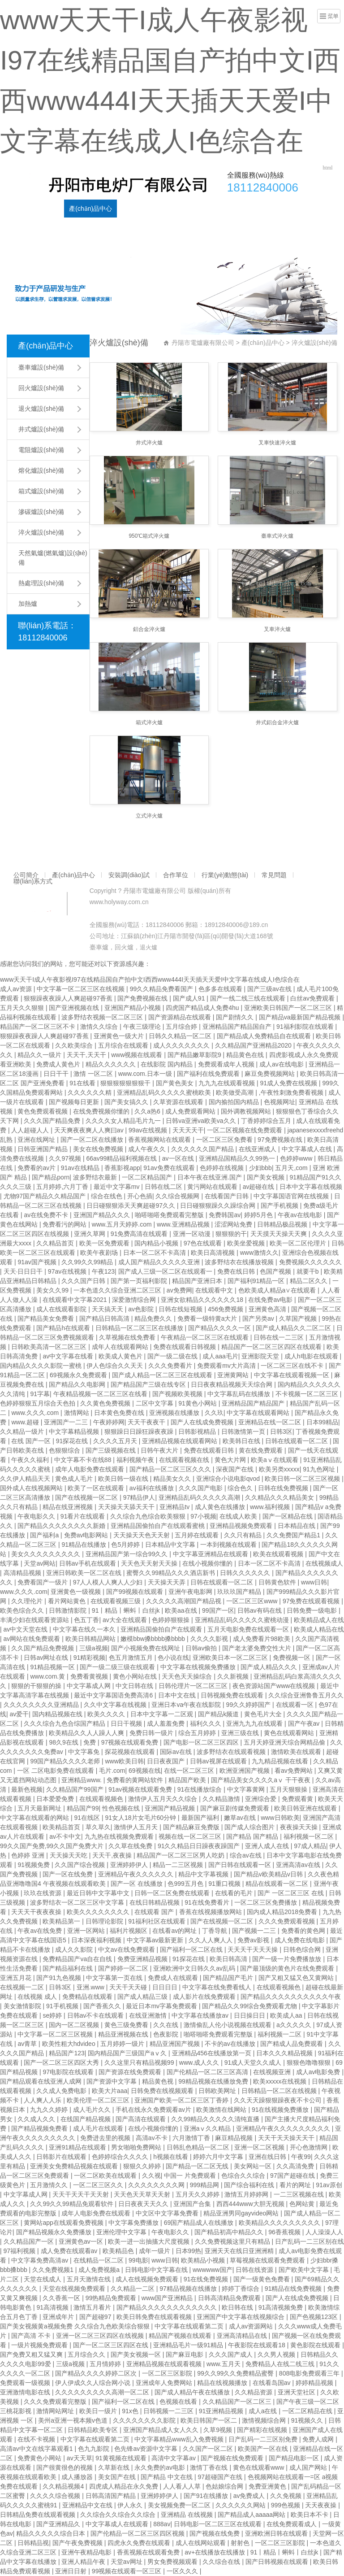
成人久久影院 (75, 1949)
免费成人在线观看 (174, 1977)
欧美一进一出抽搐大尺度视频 (149, 2241)
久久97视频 (65, 1158)
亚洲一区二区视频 (260, 2147)
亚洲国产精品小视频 (133, 1007)
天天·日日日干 (24, 1271)
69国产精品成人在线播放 (199, 2222)
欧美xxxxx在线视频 (280, 2081)
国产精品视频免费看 (40, 2128)
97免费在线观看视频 (312, 1601)
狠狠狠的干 (231, 1233)
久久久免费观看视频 (287, 1921)
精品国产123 (66, 2053)
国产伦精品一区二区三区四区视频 (138, 2533)
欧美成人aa (287, 2015)
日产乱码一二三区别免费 (263, 2439)
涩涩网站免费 (234, 1224)
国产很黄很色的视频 (65, 2467)
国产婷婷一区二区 (124, 1968)
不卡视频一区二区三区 (307, 1393)
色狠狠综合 (65, 1450)
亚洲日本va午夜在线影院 (187, 1704)
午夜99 (301, 2156)
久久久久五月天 (116, 1441)
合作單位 (185, 208)
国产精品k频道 (219, 1714)
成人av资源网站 (252, 2326)
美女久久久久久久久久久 (46, 1554)
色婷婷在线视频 (222, 1167)
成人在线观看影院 (62, 1309)
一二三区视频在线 (300, 2194)
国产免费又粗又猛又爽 (32, 2354)
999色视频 (286, 2505)
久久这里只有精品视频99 (140, 2062)
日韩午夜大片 (160, 1450)
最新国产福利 (201, 1817)
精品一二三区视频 (179, 1864)
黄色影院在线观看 (316, 2345)
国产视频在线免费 (215, 2533)
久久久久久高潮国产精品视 (184, 1601)
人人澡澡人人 (324, 2232)
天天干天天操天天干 (287, 2137)
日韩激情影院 (68, 1610)
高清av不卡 (152, 2137)
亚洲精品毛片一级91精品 (188, 2345)
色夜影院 (166, 2034)
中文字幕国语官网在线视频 (292, 1196)
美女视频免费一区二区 (180, 2505)
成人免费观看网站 (191, 1111)
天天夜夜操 (321, 2505)
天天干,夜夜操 (112, 1855)
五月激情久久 (49, 2185)
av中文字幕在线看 (69, 1356)
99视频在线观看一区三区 (127, 2571)
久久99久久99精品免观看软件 (72, 2203)
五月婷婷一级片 (123, 2043)
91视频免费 (34, 1864)
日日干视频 (127, 1723)
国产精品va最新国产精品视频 (301, 1017)
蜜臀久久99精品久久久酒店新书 (171, 1572)
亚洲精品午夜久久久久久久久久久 (284, 2128)
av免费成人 (250, 2495)
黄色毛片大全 (264, 1714)
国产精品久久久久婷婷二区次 (96, 2373)
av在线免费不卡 (47, 1214)
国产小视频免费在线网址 (146, 1648)
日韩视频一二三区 (169, 2411)
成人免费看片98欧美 (262, 1638)
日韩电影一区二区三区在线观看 (218, 2524)
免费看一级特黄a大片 (208, 1318)
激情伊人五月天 (136, 1827)
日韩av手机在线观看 (88, 1563)
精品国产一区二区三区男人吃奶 (181, 1855)
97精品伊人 (139, 1497)
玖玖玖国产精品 (240, 1591)
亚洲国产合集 (193, 2203)
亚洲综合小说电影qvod (229, 1478)
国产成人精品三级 (143, 1996)
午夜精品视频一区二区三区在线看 (101, 1393)
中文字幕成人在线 (308, 1149)
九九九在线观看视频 (227, 1083)
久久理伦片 (27, 1601)
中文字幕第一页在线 (115, 1977)
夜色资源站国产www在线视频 (274, 1685)
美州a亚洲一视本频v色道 (73, 2420)
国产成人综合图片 (250, 1827)
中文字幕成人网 (89, 1685)
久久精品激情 (222, 1798)
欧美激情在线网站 (222, 2109)
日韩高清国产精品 (112, 2495)
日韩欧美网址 (218, 2090)
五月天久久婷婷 (198, 2194)
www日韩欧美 (280, 1817)
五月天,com (292, 1167)
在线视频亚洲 (272, 2072)
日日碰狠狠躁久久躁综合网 (218, 1205)
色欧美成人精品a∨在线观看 (278, 1290)
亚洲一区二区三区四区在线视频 (101, 2335)
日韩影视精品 (198, 1431)
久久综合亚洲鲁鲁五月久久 (306, 1695)
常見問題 (276, 208)
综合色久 (241, 1488)
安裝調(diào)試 (142, 208)
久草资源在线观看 (179, 1101)
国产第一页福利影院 (140, 1280)
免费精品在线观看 (88, 1996)
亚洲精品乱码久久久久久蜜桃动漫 (243, 1619)
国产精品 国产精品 (253, 1836)
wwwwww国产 (212, 2269)
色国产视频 (276, 1271)
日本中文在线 (178, 1695)
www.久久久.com (35, 1412)
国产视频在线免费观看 (233, 2458)
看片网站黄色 (67, 1601)
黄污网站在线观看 (213, 1186)
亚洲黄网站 (233, 1375)
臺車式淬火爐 (277, 536)
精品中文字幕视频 (204, 1874)
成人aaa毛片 (220, 1356)
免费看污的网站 (65, 1224)
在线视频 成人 (38, 1996)
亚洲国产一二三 (67, 1422)
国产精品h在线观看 (64, 1328)
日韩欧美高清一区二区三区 (49, 1346)
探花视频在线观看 (131, 1751)
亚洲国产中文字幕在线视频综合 (241, 2316)
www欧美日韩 (124, 1761)
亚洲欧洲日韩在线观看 (277, 2533)
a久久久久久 (294, 2024)
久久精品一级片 (23, 1431)
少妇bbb (260, 1167)
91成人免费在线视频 (289, 1083)
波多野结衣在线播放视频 (240, 1262)
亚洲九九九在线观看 (255, 1723)
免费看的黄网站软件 (136, 1780)
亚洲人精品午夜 (84, 2561)
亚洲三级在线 (241, 1732)
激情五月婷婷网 (247, 2194)
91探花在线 (73, 1441)
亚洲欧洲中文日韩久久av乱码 (195, 1968)
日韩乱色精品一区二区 (199, 2147)
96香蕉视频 (285, 2232)
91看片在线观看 (83, 1516)
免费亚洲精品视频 (143, 1958)
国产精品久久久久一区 (220, 1328)
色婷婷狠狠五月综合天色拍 (38, 1403)
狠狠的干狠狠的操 (37, 1685)
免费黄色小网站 (40, 2458)
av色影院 (141, 1309)
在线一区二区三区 (190, 1770)
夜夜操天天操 (299, 1827)
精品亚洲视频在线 (124, 2034)
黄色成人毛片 (75, 1478)
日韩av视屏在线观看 (219, 1761)
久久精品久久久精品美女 (280, 1497)
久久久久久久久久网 (157, 2185)
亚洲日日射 (71, 2571)
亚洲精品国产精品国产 (254, 1403)
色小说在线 (173, 1657)
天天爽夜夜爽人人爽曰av (89, 1130)
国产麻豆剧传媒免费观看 (235, 1808)
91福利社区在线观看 (157, 1921)
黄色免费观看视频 (43, 1111)
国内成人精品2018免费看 (283, 1911)
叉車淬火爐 (277, 629)
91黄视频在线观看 (121, 2458)
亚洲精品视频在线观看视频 (164, 2363)
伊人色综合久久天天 (115, 1365)
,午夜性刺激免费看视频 (292, 1092)
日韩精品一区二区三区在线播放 (140, 1328)
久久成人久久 (37, 2119)
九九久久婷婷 (49, 2109)
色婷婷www (297, 1158)
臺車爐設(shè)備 (41, 367)
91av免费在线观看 (169, 1167)
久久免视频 (286, 2495)
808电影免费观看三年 (310, 2373)
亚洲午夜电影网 (191, 1591)
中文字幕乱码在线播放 (239, 1393)
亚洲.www (91, 1987)
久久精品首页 (56, 1243)
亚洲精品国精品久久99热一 (237, 1158)
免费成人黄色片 (59, 1064)
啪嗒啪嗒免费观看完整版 (170, 1214)
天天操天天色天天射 (142, 1535)
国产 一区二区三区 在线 (292, 1893)
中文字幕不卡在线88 (83, 1459)
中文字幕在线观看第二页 (190, 2326)
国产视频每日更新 (75, 1101)
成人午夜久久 (148, 1149)
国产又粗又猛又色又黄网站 (296, 1977)
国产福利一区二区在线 (192, 1949)
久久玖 (214, 1412)
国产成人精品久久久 (270, 1667)
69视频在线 (145, 1770)
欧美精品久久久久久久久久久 (280, 2222)
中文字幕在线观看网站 (259, 1412)
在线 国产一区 (31, 1441)
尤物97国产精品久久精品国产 (45, 1196)
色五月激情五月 (132, 1657)
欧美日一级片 (99, 2411)
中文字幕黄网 (247, 1789)
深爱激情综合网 (135, 1299)
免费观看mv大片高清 (227, 1365)
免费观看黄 (298, 1798)
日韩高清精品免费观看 (230, 2298)
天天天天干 (188, 1130)
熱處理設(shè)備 (41, 583)
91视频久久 (308, 2420)
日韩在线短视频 (181, 1309)
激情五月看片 (93, 2307)
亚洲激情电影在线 (26, 2392)
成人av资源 (17, 988)
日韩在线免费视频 (284, 1488)
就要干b (309, 1271)
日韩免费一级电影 (313, 1610)
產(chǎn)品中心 (90, 208)
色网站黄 (302, 2203)
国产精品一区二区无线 (198, 2166)
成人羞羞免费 (166, 1723)
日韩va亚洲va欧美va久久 (201, 1120)
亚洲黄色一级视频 (77, 1591)
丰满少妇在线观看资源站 (35, 1619)
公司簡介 (46, 208)
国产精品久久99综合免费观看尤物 (250, 2006)
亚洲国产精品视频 (171, 1808)
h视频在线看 (171, 2156)
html (328, 168)
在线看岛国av (272, 2382)
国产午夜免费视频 (78, 2542)
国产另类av (259, 1318)
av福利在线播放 (152, 1488)
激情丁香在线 (209, 2467)
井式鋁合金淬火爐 (277, 722)
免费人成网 (318, 2439)
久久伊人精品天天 (26, 1478)
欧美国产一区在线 (264, 2448)
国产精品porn (50, 1177)
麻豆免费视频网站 (271, 1073)
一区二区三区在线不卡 (293, 1365)
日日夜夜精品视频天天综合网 (232, 1384)
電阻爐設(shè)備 (41, 449)
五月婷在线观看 (197, 1535)
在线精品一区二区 (99, 2260)
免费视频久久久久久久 (310, 1262)
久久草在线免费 (131, 1845)
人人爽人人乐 (43, 2100)
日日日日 (165, 1987)
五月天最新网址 (40, 1808)
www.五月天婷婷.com (123, 1224)
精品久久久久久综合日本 (51, 2533)
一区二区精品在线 (308, 2411)
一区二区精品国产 (148, 1177)
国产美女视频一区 (137, 2354)
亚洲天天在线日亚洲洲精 (240, 2250)
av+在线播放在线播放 (216, 2552)
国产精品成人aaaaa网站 (252, 2514)
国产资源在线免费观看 (131, 2072)
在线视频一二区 (23, 1987)
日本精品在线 (297, 1525)
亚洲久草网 (90, 1233)
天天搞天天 (108, 1309)
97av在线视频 (68, 1271)
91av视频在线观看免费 (141, 1789)
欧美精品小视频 (204, 2260)
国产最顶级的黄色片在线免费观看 (288, 1968)
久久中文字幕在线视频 (116, 1704)
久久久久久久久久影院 (145, 2420)
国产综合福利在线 (250, 2185)
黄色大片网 (231, 1459)
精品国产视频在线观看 (181, 2335)
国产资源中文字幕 (112, 2081)
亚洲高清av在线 (299, 1864)
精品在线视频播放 (223, 2382)
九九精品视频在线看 (281, 1761)
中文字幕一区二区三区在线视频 (81, 988)
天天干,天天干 (87, 1054)
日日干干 (56, 1073)
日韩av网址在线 (47, 1657)
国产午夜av (305, 1723)
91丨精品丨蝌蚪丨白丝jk (127, 1610)
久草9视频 (218, 2429)
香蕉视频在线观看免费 (149, 2552)
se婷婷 (53, 2015)
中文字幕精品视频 (75, 1431)
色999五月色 (186, 1883)
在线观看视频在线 (185, 1459)
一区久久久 (183, 2571)
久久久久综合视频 (56, 2495)
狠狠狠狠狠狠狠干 (126, 1083)
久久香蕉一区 (62, 2298)
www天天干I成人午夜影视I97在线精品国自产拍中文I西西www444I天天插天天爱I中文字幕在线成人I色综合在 (150, 979)
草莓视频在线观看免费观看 (268, 2260)
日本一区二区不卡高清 (155, 1252)
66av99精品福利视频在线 (122, 1158)
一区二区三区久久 (99, 2185)
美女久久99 (53, 1290)
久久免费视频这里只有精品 (233, 2241)
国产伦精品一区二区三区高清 (208, 2072)
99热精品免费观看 (112, 2298)
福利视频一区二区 (309, 1836)
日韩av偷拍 (202, 1648)
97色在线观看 (204, 1243)
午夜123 (103, 1271)
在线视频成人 (324, 1563)
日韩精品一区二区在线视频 (279, 2090)
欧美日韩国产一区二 (210, 2420)
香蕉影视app (122, 1167)
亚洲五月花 (16, 1977)
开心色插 (139, 1196)
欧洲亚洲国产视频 (245, 1770)
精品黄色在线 (246, 1054)
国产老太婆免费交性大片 (257, 1648)
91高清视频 (53, 2307)
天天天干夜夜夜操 (37, 1911)
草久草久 (98, 1827)
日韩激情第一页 (244, 1431)
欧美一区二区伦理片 (299, 1243)
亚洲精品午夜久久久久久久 (136, 1874)
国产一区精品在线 (288, 1516)
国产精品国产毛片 (229, 1977)
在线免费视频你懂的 (102, 1111)
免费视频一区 (292, 1657)
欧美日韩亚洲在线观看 (306, 1808)
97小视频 (203, 1516)
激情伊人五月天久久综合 (163, 1798)
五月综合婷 (182, 1026)
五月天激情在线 (89, 2279)
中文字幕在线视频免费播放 (198, 1667)
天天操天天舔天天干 (127, 1506)
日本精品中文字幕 (171, 1544)
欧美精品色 (119, 2250)
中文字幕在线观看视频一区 (292, 1375)
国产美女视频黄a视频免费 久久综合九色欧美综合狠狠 (75, 2326)
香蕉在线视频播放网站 (211, 1911)
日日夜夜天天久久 (144, 2203)
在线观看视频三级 (116, 1601)
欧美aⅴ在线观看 (275, 1459)
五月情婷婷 (106, 2363)
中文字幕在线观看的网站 (35, 1817)
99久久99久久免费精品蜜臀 (236, 2373)
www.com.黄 (48, 1676)
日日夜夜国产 (166, 1761)
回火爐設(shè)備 (41, 388)
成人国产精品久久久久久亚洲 (160, 1262)
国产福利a (45, 1535)
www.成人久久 (200, 2062)
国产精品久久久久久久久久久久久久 (167, 2307)
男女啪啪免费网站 (137, 2147)
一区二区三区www (252, 1601)
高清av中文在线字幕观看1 (37, 2448)
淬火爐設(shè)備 (41, 532)
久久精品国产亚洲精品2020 (254, 1045)
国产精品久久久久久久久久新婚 (62, 1525)
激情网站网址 (56, 2411)
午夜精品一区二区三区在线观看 (205, 1337)
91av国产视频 (37, 1262)
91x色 (131, 2411)
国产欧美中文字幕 (305, 2269)
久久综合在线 (222, 2561)
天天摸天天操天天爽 (279, 1233)
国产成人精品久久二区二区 (294, 1328)
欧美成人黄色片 (121, 1356)
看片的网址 (296, 2185)
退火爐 (149, 947)
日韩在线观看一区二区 (297, 1441)
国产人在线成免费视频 (203, 1422)
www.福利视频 (271, 1506)
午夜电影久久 (37, 1516)
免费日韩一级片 (152, 1732)
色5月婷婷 (126, 1544)
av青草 (28, 2043)
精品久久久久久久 (112, 1064)
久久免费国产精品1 (294, 1535)
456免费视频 (226, 1309)
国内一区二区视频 (75, 2024)
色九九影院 (94, 2448)
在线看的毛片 (234, 1893)
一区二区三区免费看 (225, 1139)
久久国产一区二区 (209, 2448)
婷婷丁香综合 (241, 2288)
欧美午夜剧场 (100, 1252)
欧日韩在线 (238, 2307)
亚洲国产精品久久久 (102, 1214)
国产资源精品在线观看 (180, 1017)
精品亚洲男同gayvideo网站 (241, 2213)
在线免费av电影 (271, 1299)
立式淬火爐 (149, 816)
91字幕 (40, 1393)
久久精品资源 (254, 2392)
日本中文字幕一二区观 (162, 1714)
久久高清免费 (296, 2166)
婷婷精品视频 (315, 2382)
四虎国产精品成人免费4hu (203, 1007)
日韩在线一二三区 (279, 1337)
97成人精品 (310, 1845)
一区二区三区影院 (168, 2373)
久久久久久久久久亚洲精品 (42, 1704)
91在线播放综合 (200, 1789)
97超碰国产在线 (221, 2476)
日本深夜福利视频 (97, 1940)
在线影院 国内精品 (167, 1064)
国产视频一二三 (255, 1930)
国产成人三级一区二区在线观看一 (166, 1271)
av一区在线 (179, 1158)
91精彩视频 (89, 1657)
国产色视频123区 (315, 2316)
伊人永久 (130, 2505)
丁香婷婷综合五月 (267, 1120)
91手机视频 (63, 2006)
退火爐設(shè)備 (41, 408)
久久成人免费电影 (62, 2090)
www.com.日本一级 (146, 1073)
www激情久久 (259, 1252)
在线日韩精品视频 (155, 1902)
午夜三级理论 (143, 1026)
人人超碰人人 (31, 1130)
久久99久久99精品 (88, 1262)
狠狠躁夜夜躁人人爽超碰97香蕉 (69, 998)
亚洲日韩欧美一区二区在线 (84, 1572)
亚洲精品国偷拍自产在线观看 (162, 1629)
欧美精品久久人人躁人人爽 (87, 1732)
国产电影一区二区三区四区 (202, 1742)
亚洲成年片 (59, 2316)
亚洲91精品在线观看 (78, 2147)
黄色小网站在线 (136, 1676)
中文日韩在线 (135, 1685)
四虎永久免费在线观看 (140, 2542)
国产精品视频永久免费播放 (54, 2232)
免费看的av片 (37, 1167)
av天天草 (79, 2458)
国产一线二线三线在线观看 (248, 998)
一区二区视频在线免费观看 (245, 1130)
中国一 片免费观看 (191, 2175)
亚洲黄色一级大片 (120, 1036)
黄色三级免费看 (127, 2024)
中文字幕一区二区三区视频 (56, 2034)
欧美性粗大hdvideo (69, 2043)
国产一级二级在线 (173, 1356)
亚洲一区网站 (87, 1930)
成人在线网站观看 (202, 2542)
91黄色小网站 (198, 1403)
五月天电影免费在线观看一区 (249, 1629)
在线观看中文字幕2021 (75, 1299)
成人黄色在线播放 (221, 1506)
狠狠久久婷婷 (143, 2166)
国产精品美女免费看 (46, 1318)
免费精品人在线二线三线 (280, 2363)
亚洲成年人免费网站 (165, 2382)
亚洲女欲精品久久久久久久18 (203, 1299)
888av (161, 2524)
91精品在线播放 (84, 1544)
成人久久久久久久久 (182, 1045)
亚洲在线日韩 (268, 2156)
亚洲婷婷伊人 (130, 1864)
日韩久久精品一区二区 (181, 1036)
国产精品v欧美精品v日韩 (269, 1874)
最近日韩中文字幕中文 (99, 1893)
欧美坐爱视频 (247, 1243)
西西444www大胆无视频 (251, 2203)
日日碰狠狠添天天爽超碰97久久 (131, 1205)
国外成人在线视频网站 (32, 1488)
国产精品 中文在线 (167, 2476)
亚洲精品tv (175, 1506)
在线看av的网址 (175, 1930)
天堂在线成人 (43, 2279)
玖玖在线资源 (43, 1893)
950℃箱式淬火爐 (149, 536)
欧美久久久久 (107, 1714)
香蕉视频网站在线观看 (160, 1139)
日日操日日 (250, 2015)
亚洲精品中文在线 (88, 2505)
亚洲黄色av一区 (82, 2241)
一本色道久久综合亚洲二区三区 (118, 1290)
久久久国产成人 (231, 2354)
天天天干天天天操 (254, 1949)
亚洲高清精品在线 (243, 2335)
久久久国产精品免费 (53, 1120)
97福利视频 (20, 2250)
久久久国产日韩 (84, 1280)
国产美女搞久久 (127, 1101)
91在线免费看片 (208, 1902)
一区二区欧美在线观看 (106, 2175)
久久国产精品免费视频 (43, 1648)
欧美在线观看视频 (279, 1554)
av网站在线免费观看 (33, 1638)
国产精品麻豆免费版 (192, 1827)
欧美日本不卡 (310, 2514)
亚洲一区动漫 (192, 1233)
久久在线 (166, 2024)
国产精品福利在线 (69, 1968)
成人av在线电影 (282, 1064)
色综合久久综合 (244, 2175)
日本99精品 (322, 1422)
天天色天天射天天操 (150, 1563)
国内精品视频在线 (58, 1714)
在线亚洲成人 (258, 1149)
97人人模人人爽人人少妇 (108, 1582)
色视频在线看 (179, 2401)
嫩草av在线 (241, 1817)
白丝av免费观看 (313, 998)
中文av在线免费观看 (127, 1949)
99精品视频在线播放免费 (213, 2081)
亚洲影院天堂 (261, 1356)
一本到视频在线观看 (229, 1544)
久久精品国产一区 (30, 2241)
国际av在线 (177, 1751)
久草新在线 (114, 2467)
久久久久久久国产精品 (203, 1149)
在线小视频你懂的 (208, 1563)
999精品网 (205, 2185)
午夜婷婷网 (109, 1422)
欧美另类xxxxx (279, 1469)
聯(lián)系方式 (31, 226)
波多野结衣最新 (96, 1177)
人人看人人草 (182, 2486)
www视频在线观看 (137, 1054)
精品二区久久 (309, 1280)
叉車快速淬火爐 (277, 442)
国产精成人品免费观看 (292, 2043)
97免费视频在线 (281, 1139)
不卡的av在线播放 (231, 2043)
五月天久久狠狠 (23, 1007)
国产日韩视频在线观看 (277, 2561)
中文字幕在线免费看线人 (217, 1987)
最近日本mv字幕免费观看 (162, 2006)
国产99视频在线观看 (135, 1591)
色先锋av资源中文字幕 (146, 2448)
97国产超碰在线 (293, 2175)
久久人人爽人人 (211, 1940)
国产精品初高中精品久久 (229, 2232)
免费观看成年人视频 (227, 1064)
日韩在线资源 (255, 2269)
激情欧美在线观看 (297, 1751)
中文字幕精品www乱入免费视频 (179, 2439)
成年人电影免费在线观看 (90, 1469)
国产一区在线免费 (69, 1874)
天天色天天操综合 (188, 1676)
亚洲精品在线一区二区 (270, 1422)
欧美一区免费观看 (105, 1243)
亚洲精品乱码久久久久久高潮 (200, 1497)
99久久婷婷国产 (249, 1704)
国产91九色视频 (59, 1977)
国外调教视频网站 (247, 1111)
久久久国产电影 (201, 1488)
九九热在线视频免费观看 (120, 1836)
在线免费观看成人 (292, 2524)
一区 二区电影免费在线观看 (56, 1770)
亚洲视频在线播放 (175, 1412)
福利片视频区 (129, 1930)
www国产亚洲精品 (168, 2298)
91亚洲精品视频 (222, 2411)
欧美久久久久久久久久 (99, 1911)
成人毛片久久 (92, 2109)
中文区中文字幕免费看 (168, 2213)
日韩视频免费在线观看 (233, 1695)
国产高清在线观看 (142, 2119)
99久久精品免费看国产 (162, 988)
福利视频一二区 (280, 2034)
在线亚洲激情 (148, 2015)
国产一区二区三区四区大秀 (62, 2062)
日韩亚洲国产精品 (43, 1149)
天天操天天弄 (167, 1582)
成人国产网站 (309, 2467)
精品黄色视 (158, 2081)
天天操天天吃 (69, 1855)
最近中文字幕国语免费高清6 (114, 1695)
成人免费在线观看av (70, 2250)
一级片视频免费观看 (40, 2345)
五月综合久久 (87, 2354)
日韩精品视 (33, 2542)
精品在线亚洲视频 (69, 1506)
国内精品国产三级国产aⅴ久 (128, 2053)
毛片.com (112, 1770)
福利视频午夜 (136, 1459)
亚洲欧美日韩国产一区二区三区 (289, 1007)
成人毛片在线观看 (99, 2128)
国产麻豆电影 (185, 2354)
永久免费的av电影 (160, 2467)
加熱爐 (27, 603)
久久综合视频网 (178, 1196)
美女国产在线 (118, 2476)
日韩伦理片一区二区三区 (194, 1685)
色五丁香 (86, 1619)
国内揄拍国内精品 (235, 1101)
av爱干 (19, 1714)
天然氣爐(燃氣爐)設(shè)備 (52, 557)
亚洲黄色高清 (268, 1309)
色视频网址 (279, 1101)
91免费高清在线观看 (140, 1233)
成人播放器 (78, 2476)
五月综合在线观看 (124, 1045)
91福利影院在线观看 (305, 1026)
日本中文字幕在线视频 (311, 1186)
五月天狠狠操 (289, 1789)
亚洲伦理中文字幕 (122, 2232)
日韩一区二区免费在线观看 (172, 1893)
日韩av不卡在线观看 (96, 2015)
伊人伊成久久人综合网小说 (93, 2382)
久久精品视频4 (64, 2486)
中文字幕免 (84, 1751)
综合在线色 (107, 1196)
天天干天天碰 (129, 1987)
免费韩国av (225, 1214)
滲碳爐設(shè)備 (41, 511)
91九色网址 (319, 1469)
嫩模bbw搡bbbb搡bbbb (153, 1638)
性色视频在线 (122, 1808)
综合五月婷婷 (198, 1732)
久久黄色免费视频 (106, 1403)
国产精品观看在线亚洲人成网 (41, 2081)
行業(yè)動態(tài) (231, 208)
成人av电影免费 (319, 2072)
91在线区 (87, 1817)
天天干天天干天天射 (81, 2194)
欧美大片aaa (109, 2090)
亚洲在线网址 (37, 1139)
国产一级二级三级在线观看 (118, 1667)
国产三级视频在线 (112, 1450)
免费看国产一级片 (43, 1582)
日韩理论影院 (105, 1921)
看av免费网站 (294, 1770)
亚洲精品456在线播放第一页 (212, 2053)
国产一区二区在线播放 (92, 1139)
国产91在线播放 (207, 2495)
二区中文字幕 (155, 1403)
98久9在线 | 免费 (73, 1742)
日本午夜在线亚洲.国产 (210, 1177)
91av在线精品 (81, 1167)
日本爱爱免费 (56, 1798)
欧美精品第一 (62, 1921)
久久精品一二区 (133, 2288)
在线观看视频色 (102, 1798)
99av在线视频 (149, 1130)
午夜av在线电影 (301, 1214)
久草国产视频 (298, 1318)
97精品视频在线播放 (188, 2288)
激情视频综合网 (265, 2420)
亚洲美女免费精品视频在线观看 (75, 2166)
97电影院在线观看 (69, 2072)
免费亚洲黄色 (268, 2486)
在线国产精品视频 (86, 2119)
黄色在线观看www (259, 2467)
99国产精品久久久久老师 (65, 1761)
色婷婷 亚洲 (28, 1855)
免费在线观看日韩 (210, 1450)
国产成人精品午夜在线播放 (193, 2392)
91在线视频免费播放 (281, 2109)
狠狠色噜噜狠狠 (309, 2062)
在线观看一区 (295, 1704)
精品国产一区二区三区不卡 (38, 1026)
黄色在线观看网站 (290, 1732)
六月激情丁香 (192, 2137)
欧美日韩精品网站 (91, 1638)
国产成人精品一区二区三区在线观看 (163, 1375)
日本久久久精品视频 (285, 2053)
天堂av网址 (127, 2561)
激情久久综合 (100, 1026)
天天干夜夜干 (147, 1422)
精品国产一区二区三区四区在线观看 (272, 1346)
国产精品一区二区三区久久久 (171, 1469)
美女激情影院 (23, 2006)
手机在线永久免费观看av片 (154, 2109)
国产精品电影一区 (295, 2458)
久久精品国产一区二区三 (237, 2401)
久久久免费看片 (171, 1365)
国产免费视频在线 (143, 998)
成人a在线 (264, 2411)
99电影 (138, 2260)
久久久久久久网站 (241, 2505)
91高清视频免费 (281, 2307)
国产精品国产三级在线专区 (149, 1384)
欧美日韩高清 (229, 1958)
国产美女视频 (266, 1177)
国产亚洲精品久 (59, 2524)
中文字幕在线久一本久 (85, 1629)
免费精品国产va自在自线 (78, 1958)
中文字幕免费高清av (40, 2260)
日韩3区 (281, 1431)
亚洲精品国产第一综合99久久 (127, 1554)
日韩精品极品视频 (283, 1224)
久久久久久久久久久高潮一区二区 (103, 2392)
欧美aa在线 (181, 1610)
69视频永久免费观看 (79, 1375)
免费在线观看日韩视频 (185, 1346)
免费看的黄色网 (304, 1930)
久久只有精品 (243, 1535)
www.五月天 (224, 2363)
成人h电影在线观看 (312, 1356)
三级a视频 (93, 1648)
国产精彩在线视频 (263, 2429)
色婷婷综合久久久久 (121, 2156)
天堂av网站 (40, 1563)
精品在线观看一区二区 (277, 1883)
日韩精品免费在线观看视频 (38, 2514)
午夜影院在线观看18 (257, 2345)
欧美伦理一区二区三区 (99, 2100)
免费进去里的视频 (106, 2137)
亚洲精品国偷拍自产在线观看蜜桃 (158, 1525)
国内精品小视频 (157, 1243)
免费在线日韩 (237, 1271)
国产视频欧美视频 (178, 1393)
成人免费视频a (99, 2269)
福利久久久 (206, 1723)
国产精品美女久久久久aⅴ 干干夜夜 (261, 1780)
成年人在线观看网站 (121, 1346)
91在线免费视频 (207, 2279)
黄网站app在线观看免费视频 (64, 2222)
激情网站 (77, 1412)
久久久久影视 (210, 1638)
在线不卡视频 (37, 2439)
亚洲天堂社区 (297, 2392)
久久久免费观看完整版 (56, 2401)
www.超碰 (25, 1422)
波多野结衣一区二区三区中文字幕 (78, 1902)
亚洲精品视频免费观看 (242, 1525)
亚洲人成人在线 (268, 1845)
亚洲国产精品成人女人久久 (161, 2429)
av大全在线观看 (126, 1619)
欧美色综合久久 (23, 1610)
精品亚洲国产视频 (176, 2043)
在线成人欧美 (239, 1516)
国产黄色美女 (175, 1083)
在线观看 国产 (155, 1911)
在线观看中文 (215, 1290)
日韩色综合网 (302, 1949)
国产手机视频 (280, 1205)
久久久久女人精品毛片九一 (124, 1120)
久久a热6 (148, 1111)
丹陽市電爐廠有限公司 (203, 342)
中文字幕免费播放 (134, 2222)
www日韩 (314, 1582)
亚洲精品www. (82, 1780)
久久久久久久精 (90, 1092)
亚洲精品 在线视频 (188, 2514)
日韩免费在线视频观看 (163, 2090)
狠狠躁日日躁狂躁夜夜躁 (139, 1431)
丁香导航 (215, 1930)
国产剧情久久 (235, 1017)
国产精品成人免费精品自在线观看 (265, 1036)
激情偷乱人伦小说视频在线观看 (228, 2024)
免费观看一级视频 (26, 2382)
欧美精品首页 (62, 1827)
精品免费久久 (154, 1318)
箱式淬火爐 (149, 722)
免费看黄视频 (90, 1676)
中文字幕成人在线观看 (118, 2524)
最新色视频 (27, 1789)
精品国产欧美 (188, 1780)
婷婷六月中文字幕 (219, 2156)
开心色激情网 (309, 2147)
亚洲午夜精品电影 (87, 2552)
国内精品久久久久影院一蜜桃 (41, 1365)
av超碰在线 (259, 1186)
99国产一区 (218, 1610)
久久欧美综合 (75, 1045)
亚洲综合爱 (261, 1798)
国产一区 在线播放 (137, 1883)
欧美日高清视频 (213, 1252)
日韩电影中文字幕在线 (157, 2269)
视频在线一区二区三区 (191, 1836)
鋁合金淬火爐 (149, 629)
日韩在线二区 (164, 1186)
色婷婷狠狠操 (171, 1619)
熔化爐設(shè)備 (41, 470)
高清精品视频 (23, 1572)
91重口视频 (225, 1883)
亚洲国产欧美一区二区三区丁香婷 (182, 2100)
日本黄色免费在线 (120, 1412)
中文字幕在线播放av (201, 2015)
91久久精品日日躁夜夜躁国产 (199, 1845)
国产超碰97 (96, 2316)
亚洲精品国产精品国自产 (237, 1026)
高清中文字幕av (174, 2458)
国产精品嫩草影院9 (195, 1054)
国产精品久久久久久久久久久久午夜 (291, 1996)
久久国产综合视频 (81, 1864)
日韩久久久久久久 (246, 1572)
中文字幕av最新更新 (156, 1940)
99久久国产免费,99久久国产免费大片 (52, 1845)
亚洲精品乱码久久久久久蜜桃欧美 (165, 1092)
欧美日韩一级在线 (124, 1478)
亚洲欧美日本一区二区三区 (231, 1657)
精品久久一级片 (40, 1054)
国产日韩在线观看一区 (240, 1864)
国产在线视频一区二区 (87, 1497)
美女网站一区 (253, 2166)
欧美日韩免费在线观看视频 (155, 2316)
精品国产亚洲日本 (198, 1280)
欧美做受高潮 (235, 1092)
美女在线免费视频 (99, 1149)
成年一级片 (155, 2250)
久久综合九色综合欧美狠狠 (148, 1516)
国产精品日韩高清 (105, 1318)
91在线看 (83, 1083)
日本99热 (189, 2250)
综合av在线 (246, 1855)
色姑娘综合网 (225, 2486)
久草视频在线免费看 (128, 1337)
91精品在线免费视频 (294, 2288)
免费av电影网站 (87, 1535)
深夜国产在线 (235, 1469)
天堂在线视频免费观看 (75, 2288)
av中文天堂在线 (27, 1629)
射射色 (241, 2542)
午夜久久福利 (31, 1459)
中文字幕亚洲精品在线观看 (211, 1554)
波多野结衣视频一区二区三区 (103, 1017)
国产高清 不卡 (31, 2335)
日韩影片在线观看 (62, 2156)
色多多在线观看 (221, 988)
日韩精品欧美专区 (94, 2429)
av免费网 (179, 1290)
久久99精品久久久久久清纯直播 (216, 2119)
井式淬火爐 (149, 442)
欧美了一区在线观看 (97, 1488)
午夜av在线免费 (40, 1930)
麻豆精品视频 (234, 2137)
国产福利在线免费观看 (209, 1073)
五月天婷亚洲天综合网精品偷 (285, 1742)
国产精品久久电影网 (78, 1384)
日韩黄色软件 (278, 1582)
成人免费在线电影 (301, 1940)
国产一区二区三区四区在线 (111, 2345)
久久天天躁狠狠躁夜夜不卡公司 (278, 2100)
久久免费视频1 (53, 2269)
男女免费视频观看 (173, 2561)
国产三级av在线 (270, 988)
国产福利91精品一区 (257, 1280)
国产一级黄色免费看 (262, 2279)
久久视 (151, 2175)
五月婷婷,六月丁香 (63, 1186)
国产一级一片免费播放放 (287, 1958)
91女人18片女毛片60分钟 (141, 1817)
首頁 (18, 208)
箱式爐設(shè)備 (41, 491)
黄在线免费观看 (261, 1450)
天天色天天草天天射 (143, 2194)
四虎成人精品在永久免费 (124, 2486)
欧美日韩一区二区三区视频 (303, 1478)
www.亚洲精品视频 (184, 1224)
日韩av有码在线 (260, 1610)
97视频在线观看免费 (130, 1742)
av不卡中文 (65, 1836)
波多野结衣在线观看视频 (232, 1751)
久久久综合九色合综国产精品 (65, 1723)
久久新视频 (233, 1676)
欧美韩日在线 (242, 1441)
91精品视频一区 (53, 1667)
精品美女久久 (173, 1478)
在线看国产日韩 (227, 1196)
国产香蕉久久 (103, 2006)
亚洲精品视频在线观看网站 (180, 1441)
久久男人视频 (277, 2354)
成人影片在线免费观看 (205, 1996)
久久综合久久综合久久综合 (118, 2514)
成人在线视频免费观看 (148, 2279)
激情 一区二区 (94, 1073)
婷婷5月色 (259, 1214)
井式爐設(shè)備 (41, 429)
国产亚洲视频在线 (75, 1007)
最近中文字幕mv (118, 1186)
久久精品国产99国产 (75, 1789)
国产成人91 (189, 998)
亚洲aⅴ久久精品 (208, 2128)
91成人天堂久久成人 (253, 2062)
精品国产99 (83, 1808)
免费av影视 (254, 1940)
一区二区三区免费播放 (266, 1902)
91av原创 (329, 2185)
